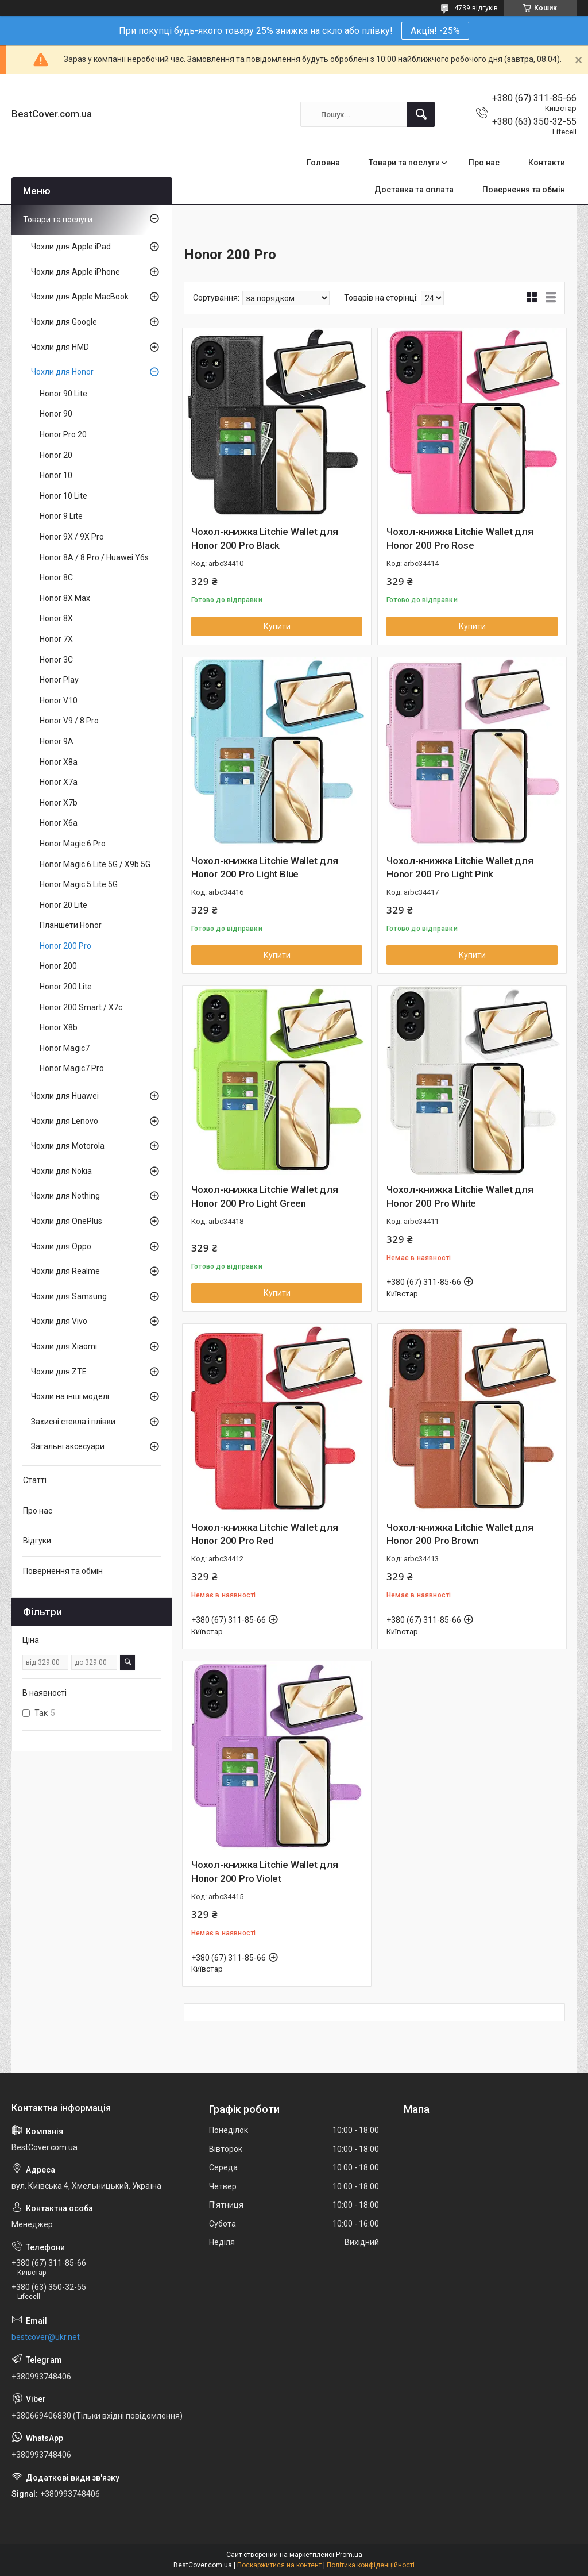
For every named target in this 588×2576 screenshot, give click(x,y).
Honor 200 (58, 966)
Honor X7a (59, 782)
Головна (323, 162)
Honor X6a (59, 822)
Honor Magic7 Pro (72, 1068)
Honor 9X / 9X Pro (72, 536)
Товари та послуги (404, 162)
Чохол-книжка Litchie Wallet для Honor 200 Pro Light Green (264, 1196)
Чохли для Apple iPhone (75, 271)
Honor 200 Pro (65, 945)
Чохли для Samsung (69, 1296)
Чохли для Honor (62, 371)
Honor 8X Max (65, 598)
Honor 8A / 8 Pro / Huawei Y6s (94, 557)
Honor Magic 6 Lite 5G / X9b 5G (95, 864)
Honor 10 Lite (63, 495)
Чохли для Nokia (61, 1171)
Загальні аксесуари (68, 1446)
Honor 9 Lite (61, 516)
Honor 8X (56, 618)
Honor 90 (56, 413)
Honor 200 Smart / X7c (81, 1007)
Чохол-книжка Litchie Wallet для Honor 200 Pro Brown (459, 1534)
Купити (277, 626)
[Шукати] (421, 114)
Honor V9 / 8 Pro (69, 720)
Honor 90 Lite (63, 393)
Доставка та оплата (414, 189)
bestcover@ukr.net (45, 2337)
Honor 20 (56, 455)
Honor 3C (56, 659)
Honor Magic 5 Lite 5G (79, 884)
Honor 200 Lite (66, 986)
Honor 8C (56, 577)
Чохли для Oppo (61, 1246)
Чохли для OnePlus (66, 1221)
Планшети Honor (71, 925)
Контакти (546, 162)
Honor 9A (57, 741)
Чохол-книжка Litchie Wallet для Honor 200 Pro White (459, 1196)
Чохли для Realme (65, 1271)
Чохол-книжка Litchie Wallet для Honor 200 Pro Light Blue (264, 867)
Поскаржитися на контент (279, 2565)
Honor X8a (59, 762)
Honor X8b (59, 1027)
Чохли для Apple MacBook (80, 296)
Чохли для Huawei (65, 1095)
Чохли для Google (64, 321)
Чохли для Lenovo (64, 1121)
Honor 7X (56, 639)
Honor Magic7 (65, 1048)
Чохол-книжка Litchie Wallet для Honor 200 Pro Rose (459, 538)
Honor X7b (59, 802)
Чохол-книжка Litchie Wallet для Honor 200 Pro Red (264, 1534)
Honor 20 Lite (63, 905)
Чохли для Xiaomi (64, 1346)
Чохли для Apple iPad (71, 246)
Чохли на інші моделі (70, 1396)
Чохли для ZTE (59, 1371)
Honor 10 (56, 475)
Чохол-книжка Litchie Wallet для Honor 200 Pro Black (264, 538)
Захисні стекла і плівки (73, 1421)
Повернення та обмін (523, 189)
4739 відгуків (476, 8)
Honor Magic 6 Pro (73, 843)
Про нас (484, 162)
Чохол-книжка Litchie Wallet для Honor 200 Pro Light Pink (459, 867)
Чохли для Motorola (68, 1145)
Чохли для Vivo (59, 1321)
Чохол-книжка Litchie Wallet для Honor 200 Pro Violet (264, 1871)
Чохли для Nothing (65, 1195)
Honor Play (59, 679)
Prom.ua (349, 2555)
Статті (35, 1480)
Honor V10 (59, 700)
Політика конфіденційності (371, 2565)
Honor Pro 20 (63, 434)
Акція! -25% (435, 30)
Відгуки (37, 1540)
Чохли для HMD (60, 347)
